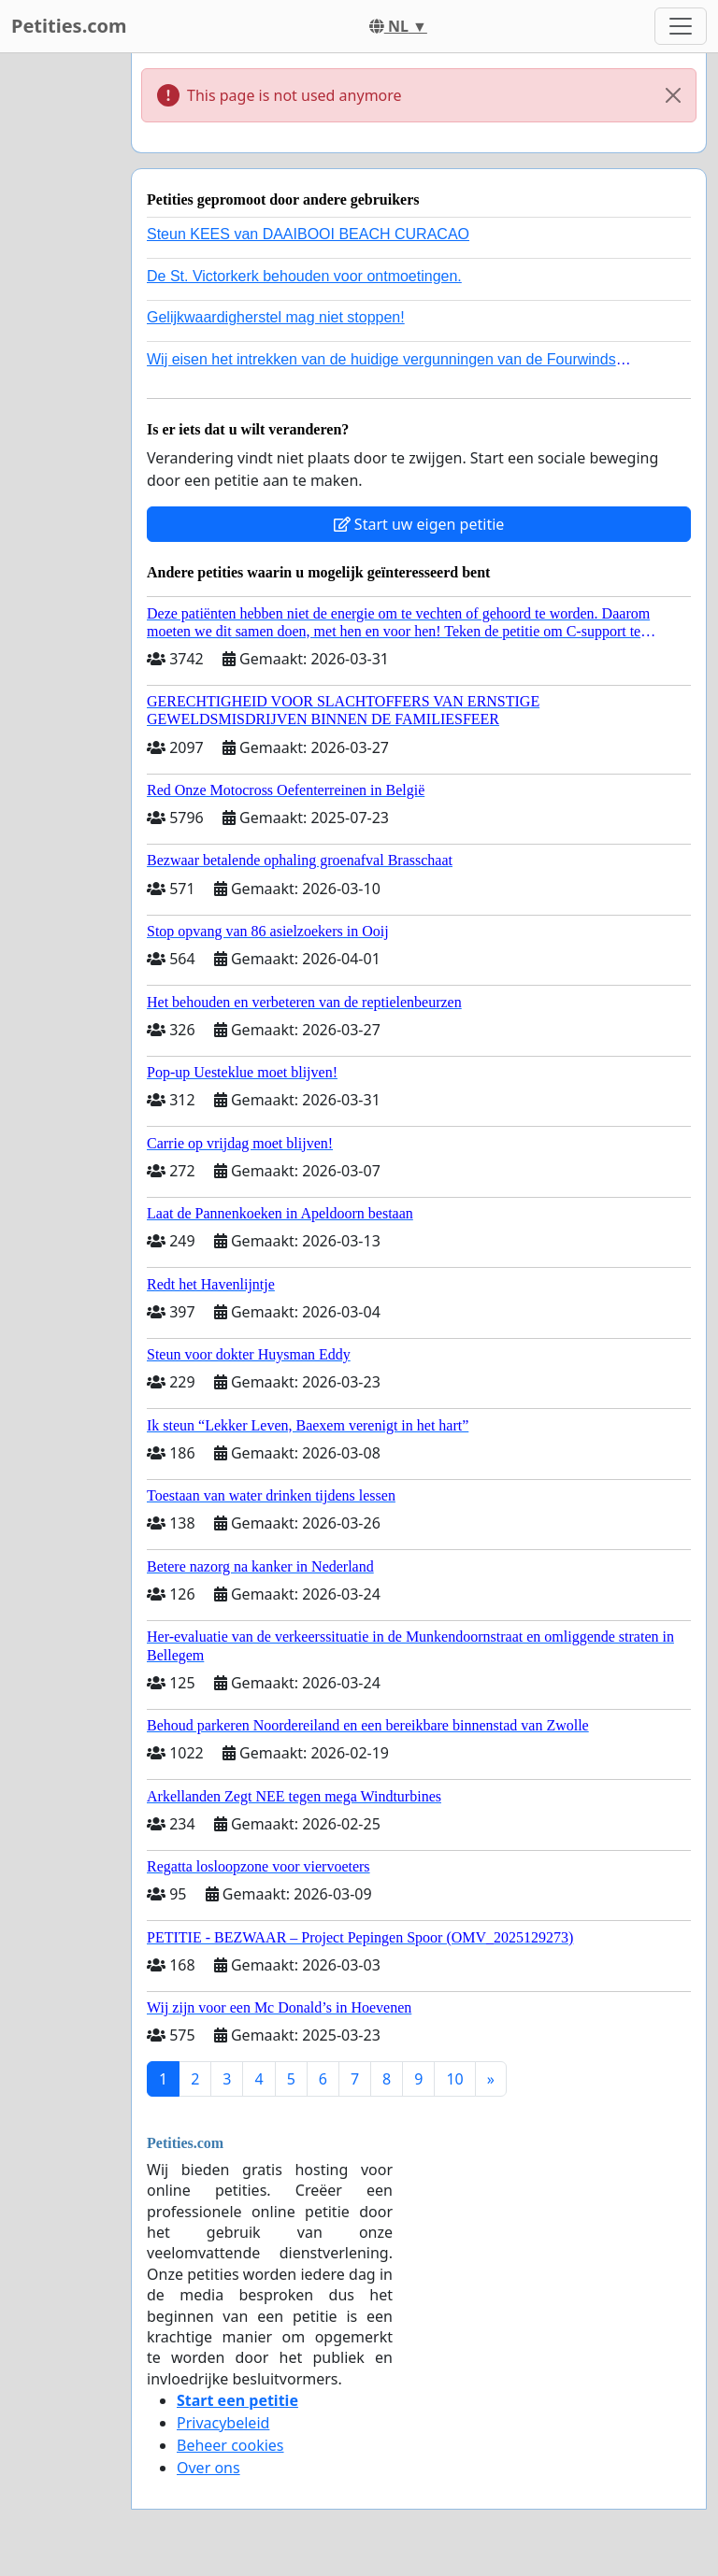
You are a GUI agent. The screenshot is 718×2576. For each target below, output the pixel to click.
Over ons (208, 2467)
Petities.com (69, 25)
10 (454, 2079)
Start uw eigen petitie (419, 524)
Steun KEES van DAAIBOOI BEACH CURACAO (308, 234)
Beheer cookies (230, 2445)
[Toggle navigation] (680, 26)
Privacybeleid (223, 2422)
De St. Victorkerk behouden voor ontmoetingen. (304, 276)
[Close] (673, 95)
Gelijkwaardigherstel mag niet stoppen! (276, 317)
